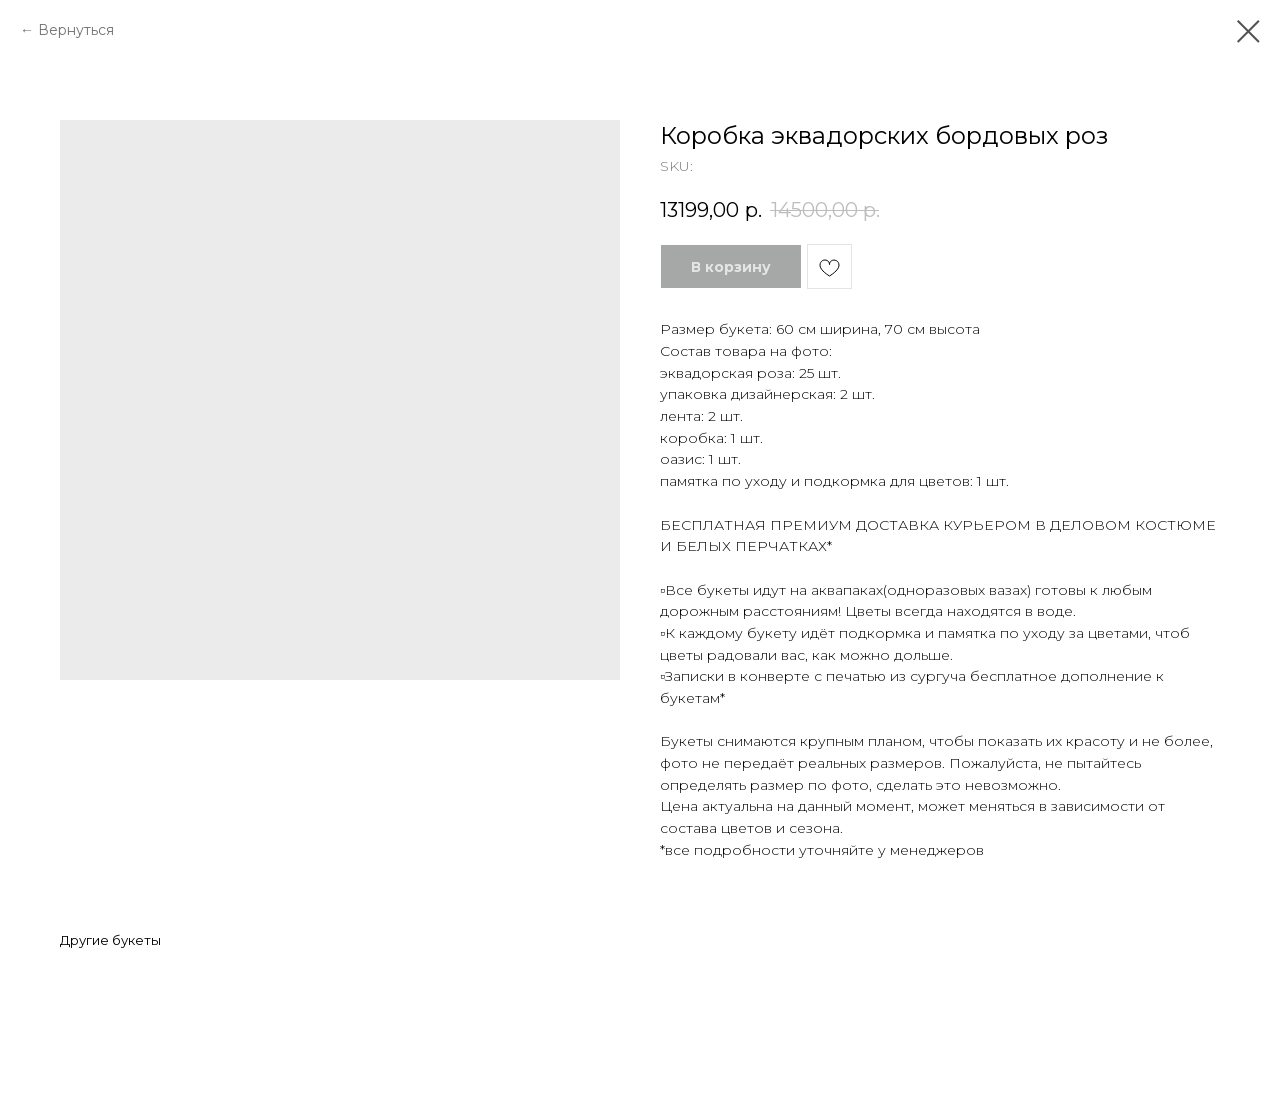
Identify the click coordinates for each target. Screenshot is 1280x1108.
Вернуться (76, 30)
